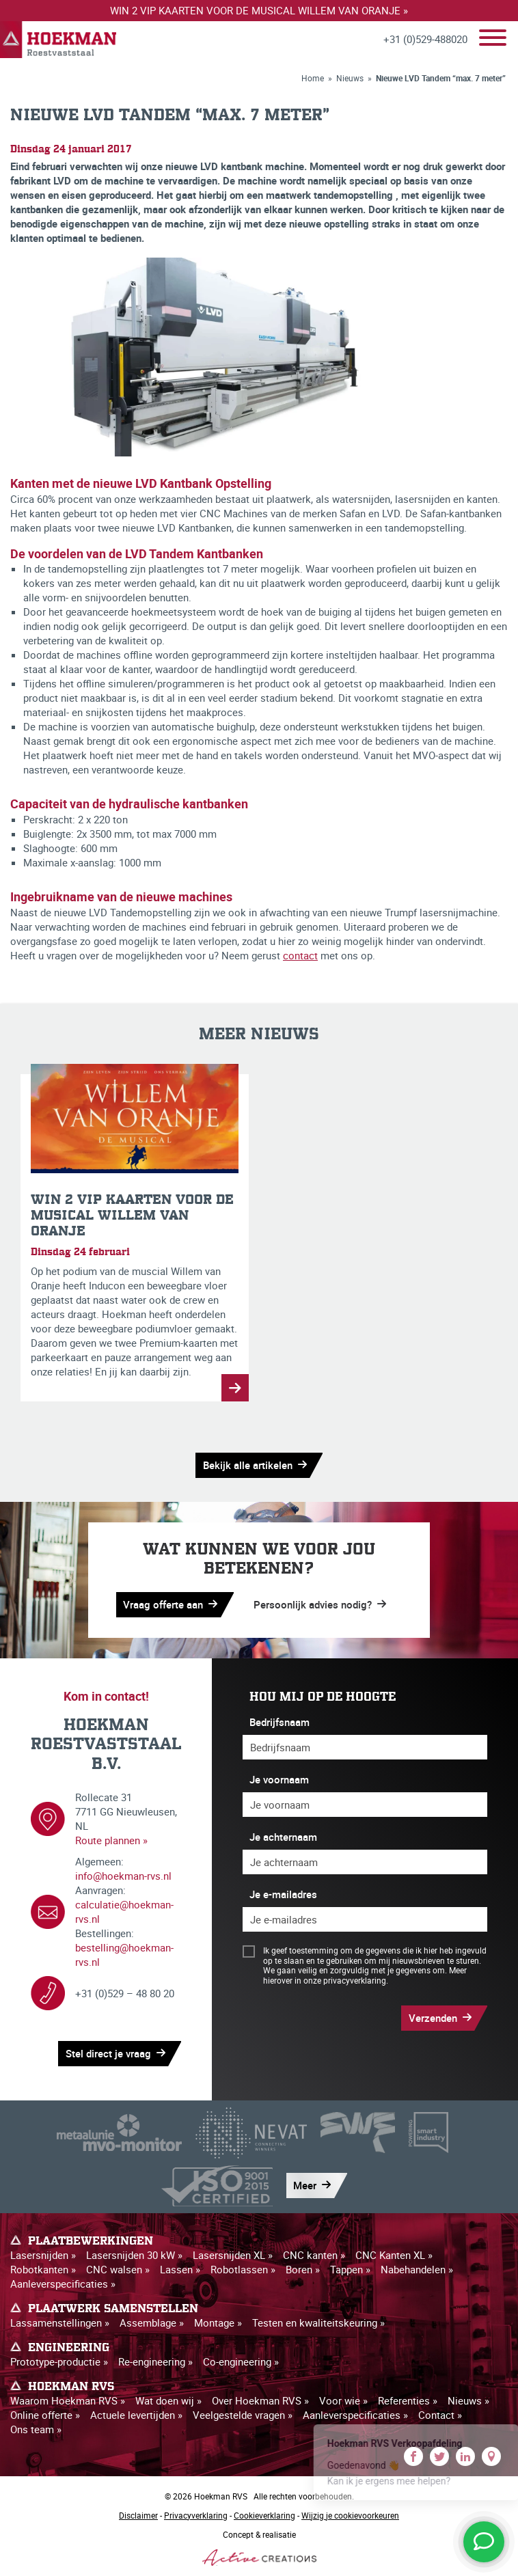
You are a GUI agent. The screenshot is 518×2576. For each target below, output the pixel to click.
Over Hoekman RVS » (260, 2400)
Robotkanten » (43, 2269)
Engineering (68, 2348)
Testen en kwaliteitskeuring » (318, 2322)
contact (300, 955)
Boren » (303, 2269)
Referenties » (407, 2400)
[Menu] (493, 39)
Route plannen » (111, 1840)
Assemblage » (152, 2322)
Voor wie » (343, 2400)
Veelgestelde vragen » (242, 2415)
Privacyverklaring (196, 2515)
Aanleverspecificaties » (62, 2283)
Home (312, 77)
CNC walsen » (118, 2269)
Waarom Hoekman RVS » (67, 2400)
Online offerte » (45, 2415)
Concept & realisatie (259, 2547)
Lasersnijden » (43, 2255)
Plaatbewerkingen (90, 2241)
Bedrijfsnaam (279, 1722)
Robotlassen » (242, 2269)
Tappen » (350, 2269)
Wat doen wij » (168, 2400)
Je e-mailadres (283, 1894)
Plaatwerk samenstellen (113, 2309)
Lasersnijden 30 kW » (134, 2255)
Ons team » (36, 2429)
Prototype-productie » (59, 2361)
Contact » (440, 2415)
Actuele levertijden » (136, 2415)
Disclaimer (138, 2515)
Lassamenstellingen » (59, 2322)
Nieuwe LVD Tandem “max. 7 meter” (441, 77)
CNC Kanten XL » (394, 2255)
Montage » (218, 2322)
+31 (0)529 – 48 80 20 (124, 1993)
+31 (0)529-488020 (425, 39)
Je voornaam (279, 1779)
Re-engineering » (155, 2361)
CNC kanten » (314, 2255)
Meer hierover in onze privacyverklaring (365, 1974)
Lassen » (180, 2269)
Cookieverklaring (264, 2515)
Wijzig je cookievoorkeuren (350, 2515)
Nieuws (350, 77)
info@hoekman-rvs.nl (123, 1875)
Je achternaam (283, 1837)
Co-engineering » (241, 2361)
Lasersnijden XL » (233, 2255)
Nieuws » (468, 2400)
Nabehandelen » (417, 2269)
